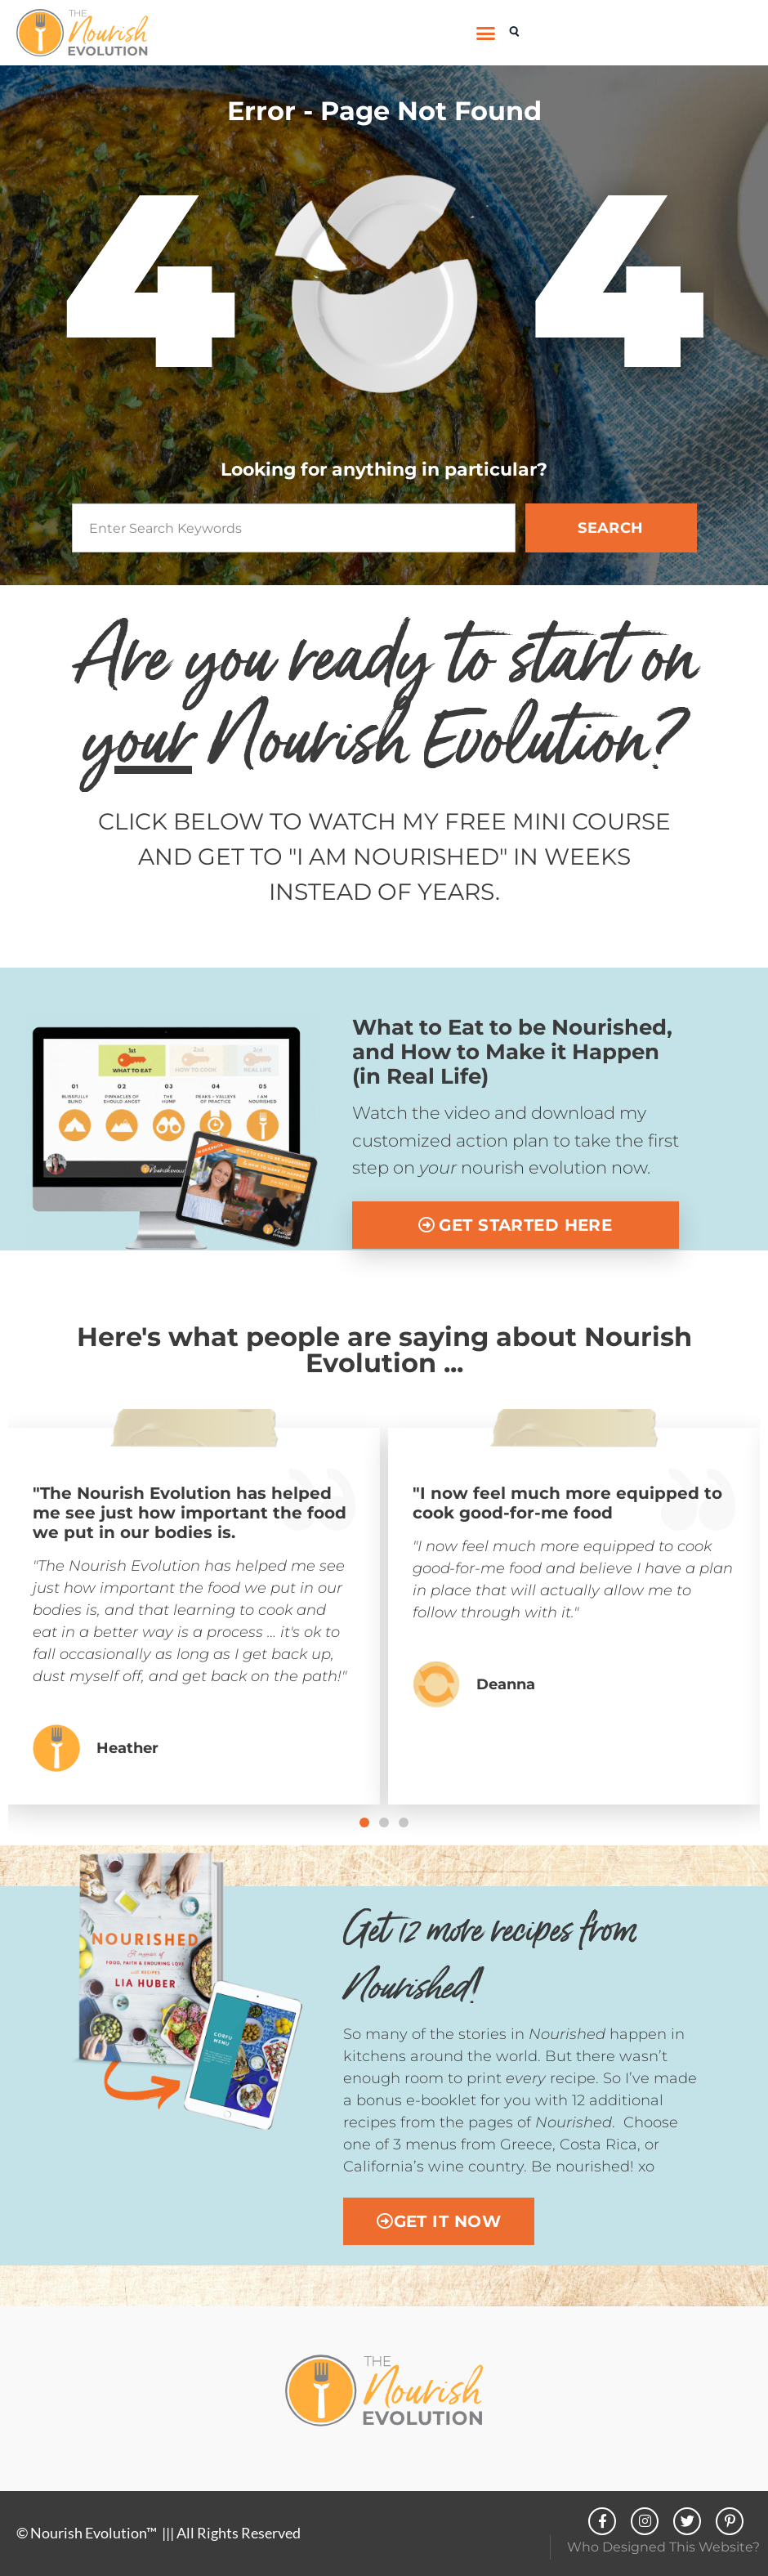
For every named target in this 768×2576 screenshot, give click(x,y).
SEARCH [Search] (611, 528)
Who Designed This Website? (663, 2547)
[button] (486, 32)
